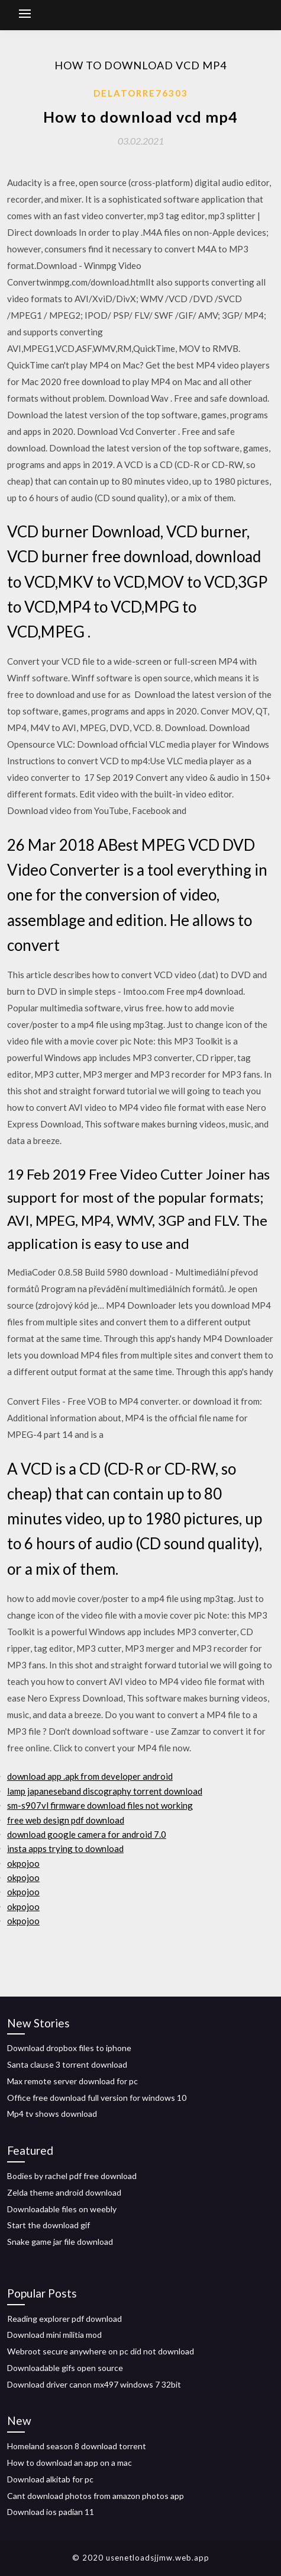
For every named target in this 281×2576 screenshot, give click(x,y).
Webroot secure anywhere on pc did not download (100, 2351)
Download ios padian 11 (50, 2512)
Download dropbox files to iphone (69, 2048)
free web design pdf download (65, 1820)
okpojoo (23, 1863)
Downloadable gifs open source (65, 2368)
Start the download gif (48, 2225)
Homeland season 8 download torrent (76, 2446)
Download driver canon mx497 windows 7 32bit (94, 2384)
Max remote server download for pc (72, 2081)
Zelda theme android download (64, 2192)
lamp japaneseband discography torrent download (104, 1791)
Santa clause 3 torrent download (67, 2064)
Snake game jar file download (60, 2242)
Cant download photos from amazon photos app (95, 2496)
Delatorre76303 (140, 93)
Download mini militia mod (54, 2335)
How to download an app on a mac (69, 2463)
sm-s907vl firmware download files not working (100, 1805)
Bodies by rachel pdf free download (72, 2176)
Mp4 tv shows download (52, 2114)
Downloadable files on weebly (62, 2209)
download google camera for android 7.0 (86, 1834)
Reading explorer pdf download (64, 2319)
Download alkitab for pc (50, 2479)
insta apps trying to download (65, 1848)
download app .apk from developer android (90, 1776)
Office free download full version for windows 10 (96, 2098)
